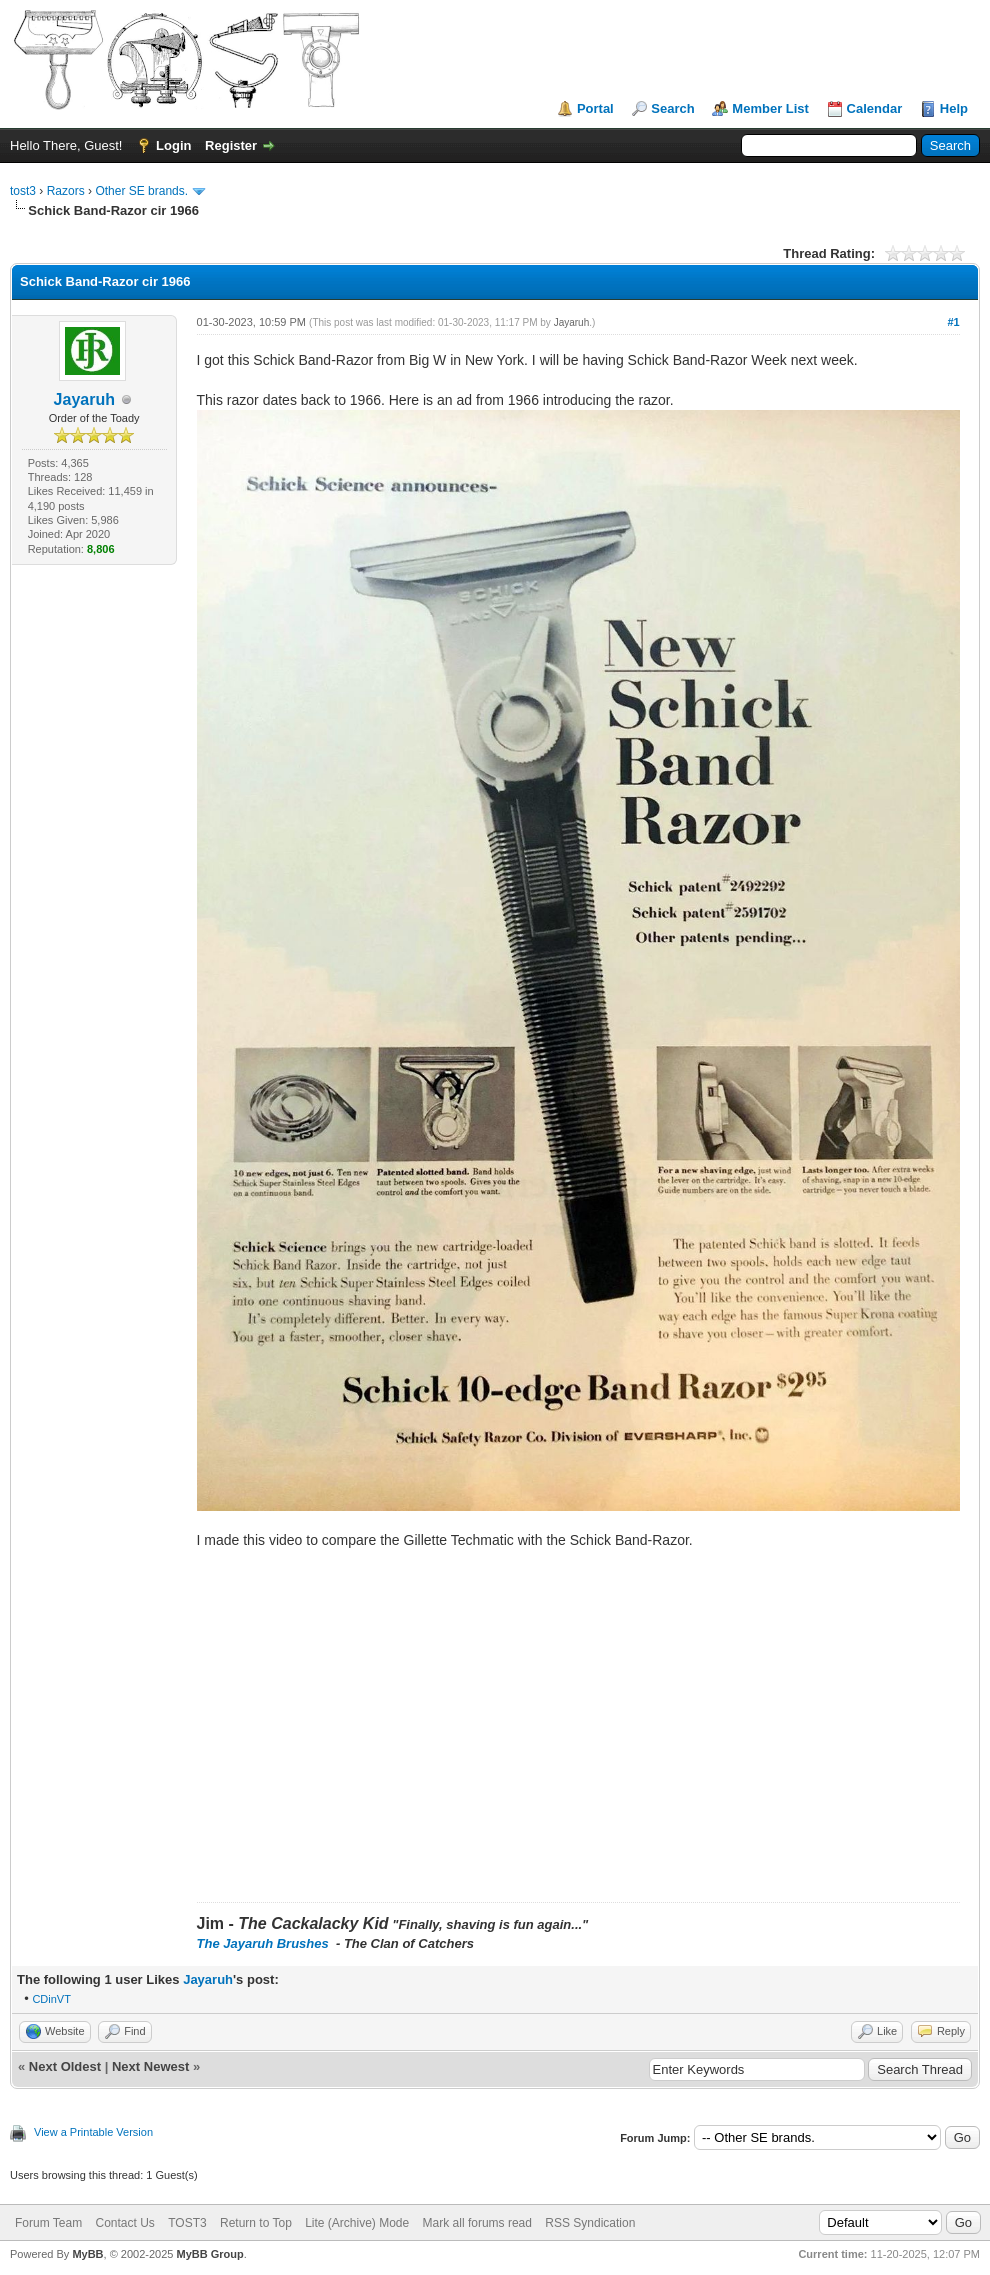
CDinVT (51, 1999)
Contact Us (124, 2223)
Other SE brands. (143, 191)
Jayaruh (84, 399)
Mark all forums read (477, 2223)
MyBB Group (209, 2254)
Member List (770, 108)
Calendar (875, 108)
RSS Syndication (590, 2223)
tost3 (23, 191)
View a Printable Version (93, 2132)
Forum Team (48, 2223)
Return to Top (256, 2223)
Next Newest (150, 2066)
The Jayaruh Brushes (265, 1943)
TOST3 (187, 2223)
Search (672, 108)
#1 (953, 322)
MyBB (87, 2254)
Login (173, 145)
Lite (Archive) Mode (357, 2223)
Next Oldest (65, 2066)
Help (954, 108)
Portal (595, 108)
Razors (66, 191)
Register (231, 145)
